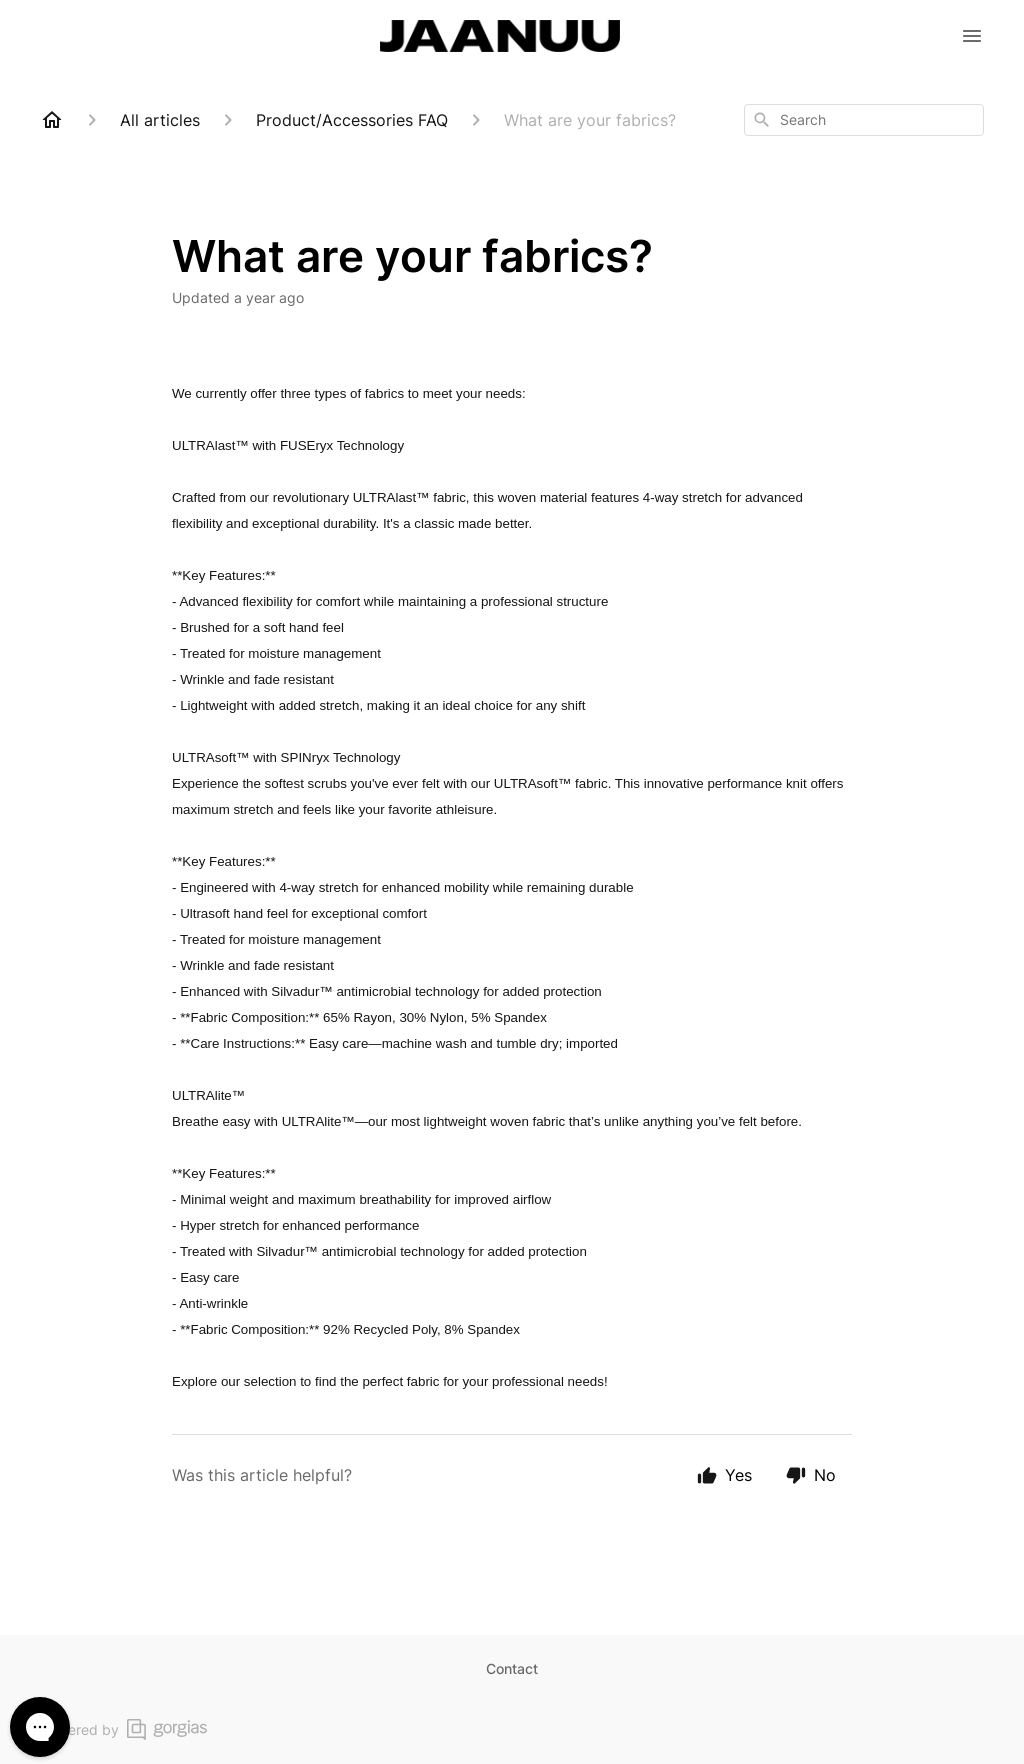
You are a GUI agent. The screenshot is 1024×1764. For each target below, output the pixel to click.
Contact (512, 1668)
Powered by (123, 1729)
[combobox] (864, 120)
